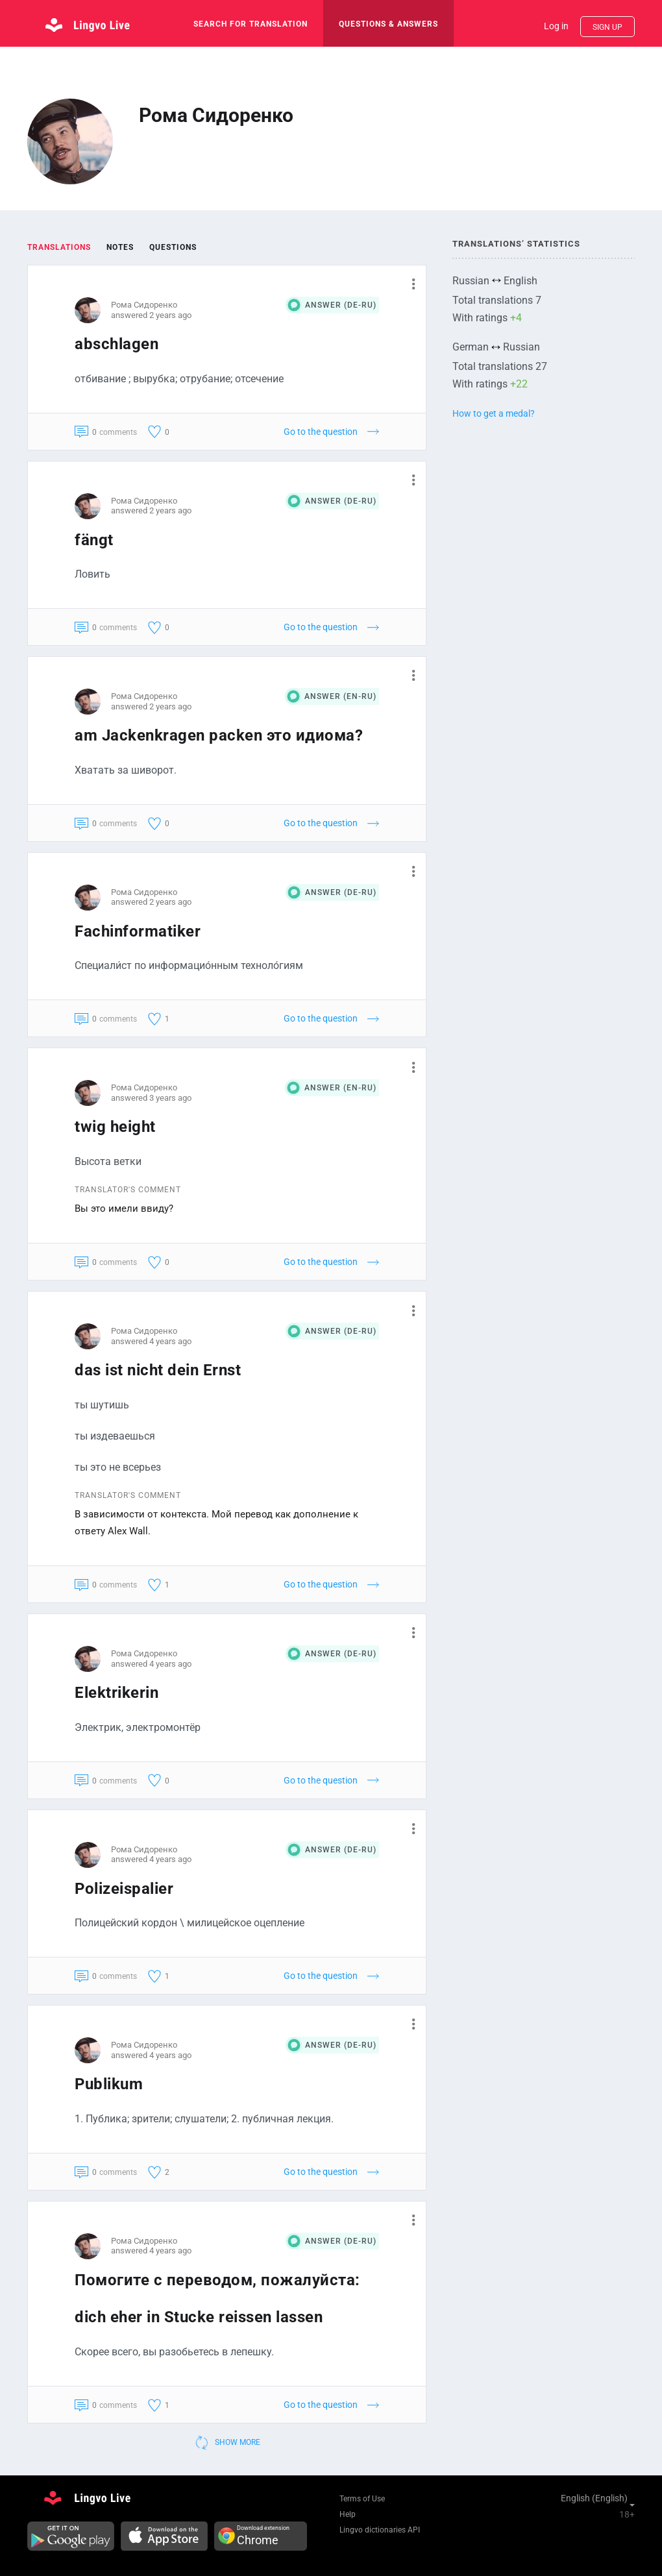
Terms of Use (362, 2498)
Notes (120, 247)
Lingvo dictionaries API (379, 2529)
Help (347, 2514)
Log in (556, 26)
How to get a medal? (493, 413)
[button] (409, 284)
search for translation (250, 24)
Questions (173, 247)
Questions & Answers (388, 24)
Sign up (607, 27)
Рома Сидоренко (144, 305)
